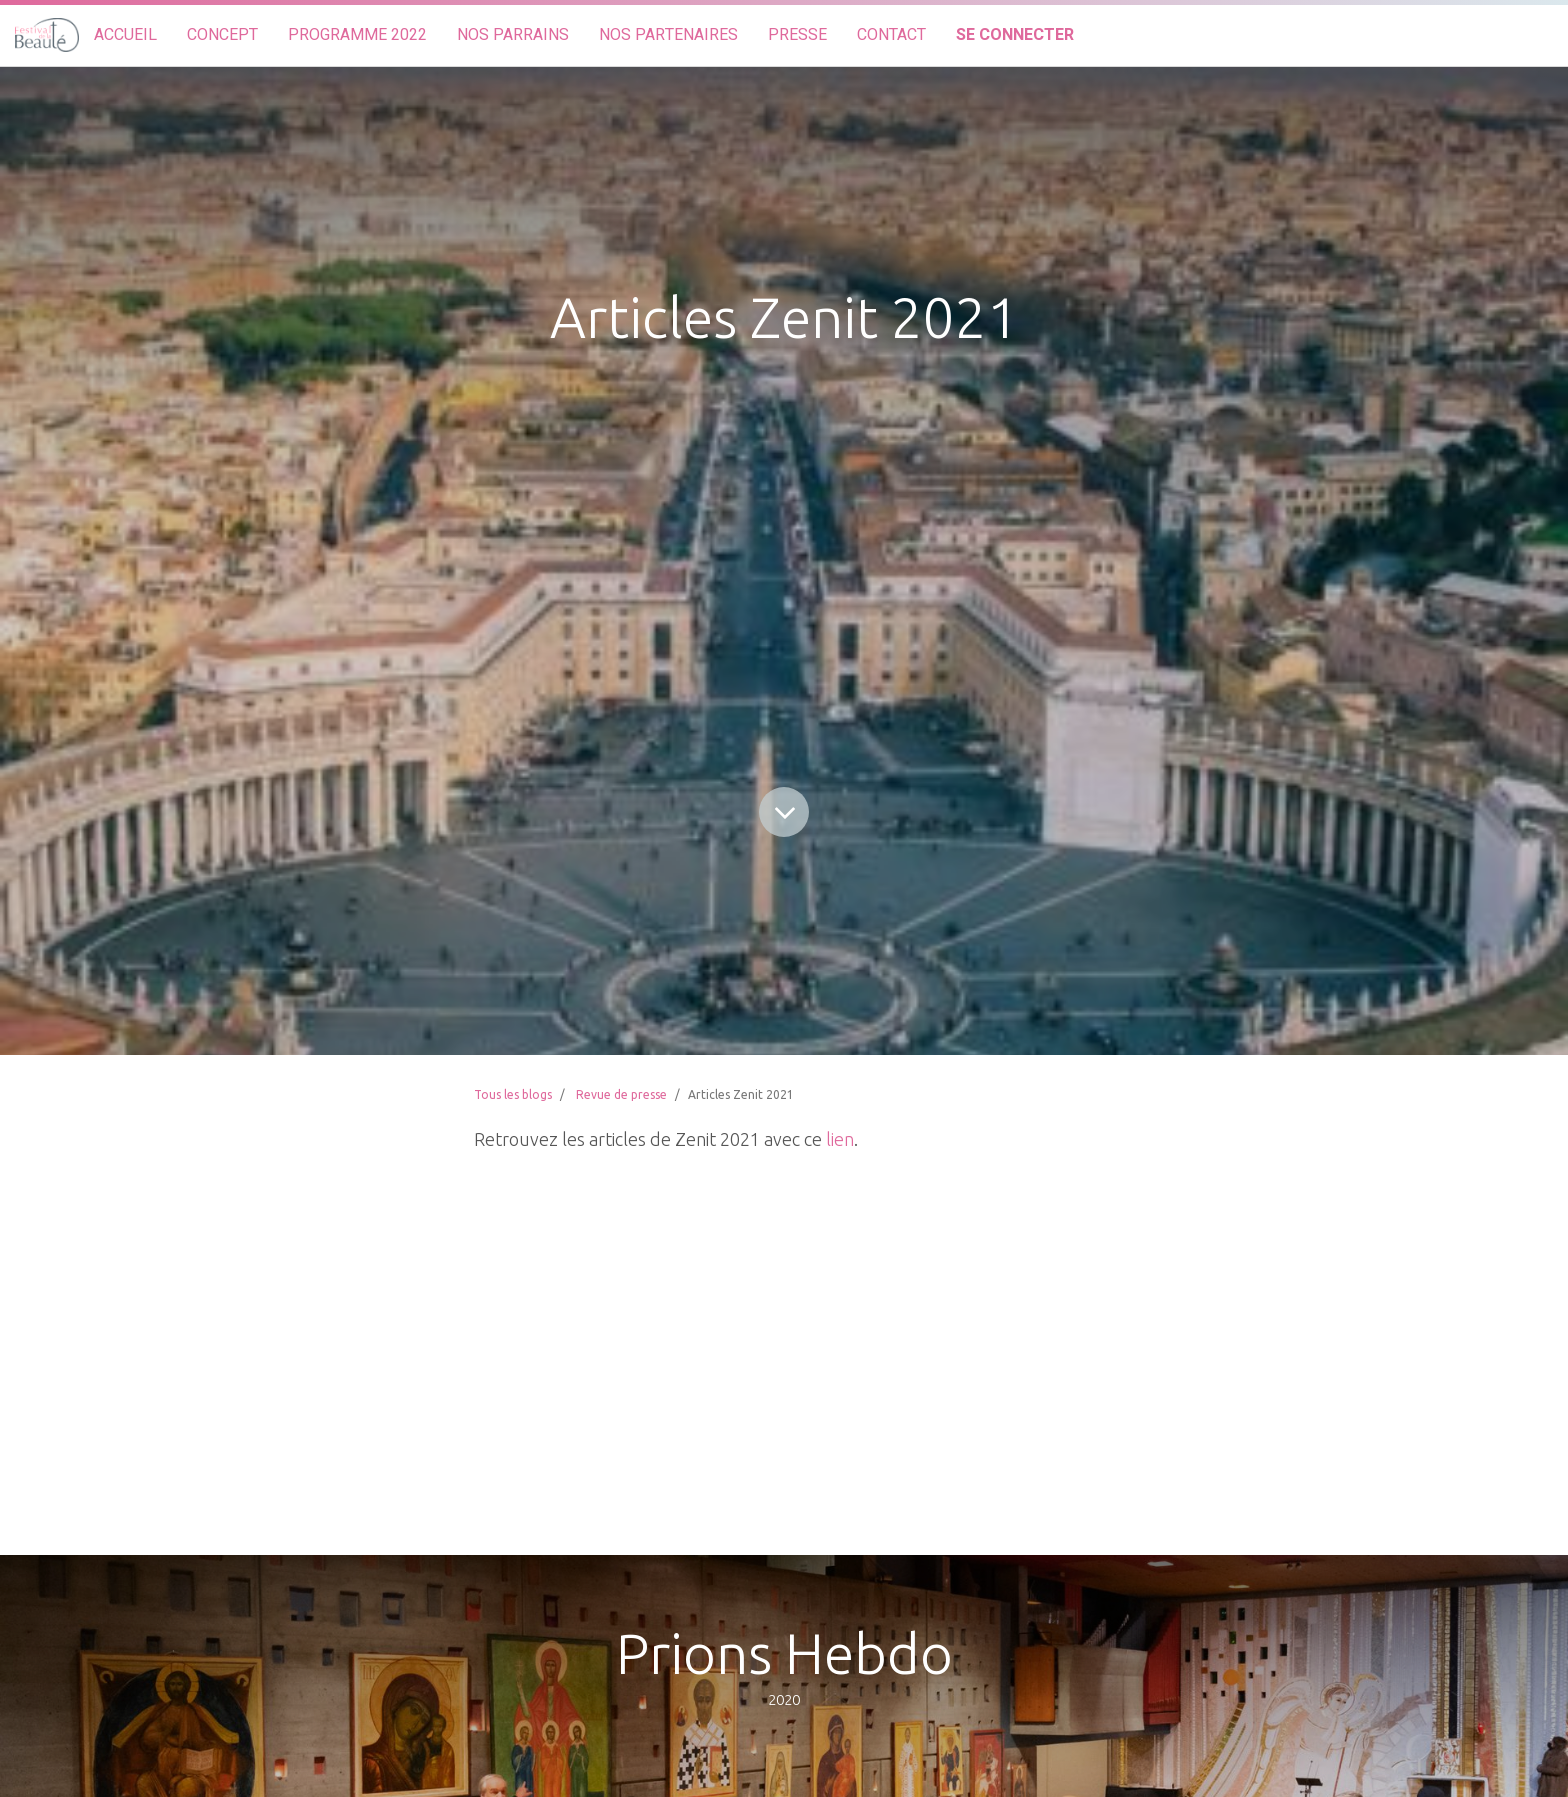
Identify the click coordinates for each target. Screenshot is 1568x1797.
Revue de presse (621, 1094)
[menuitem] (125, 35)
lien (840, 1139)
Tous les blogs (513, 1094)
